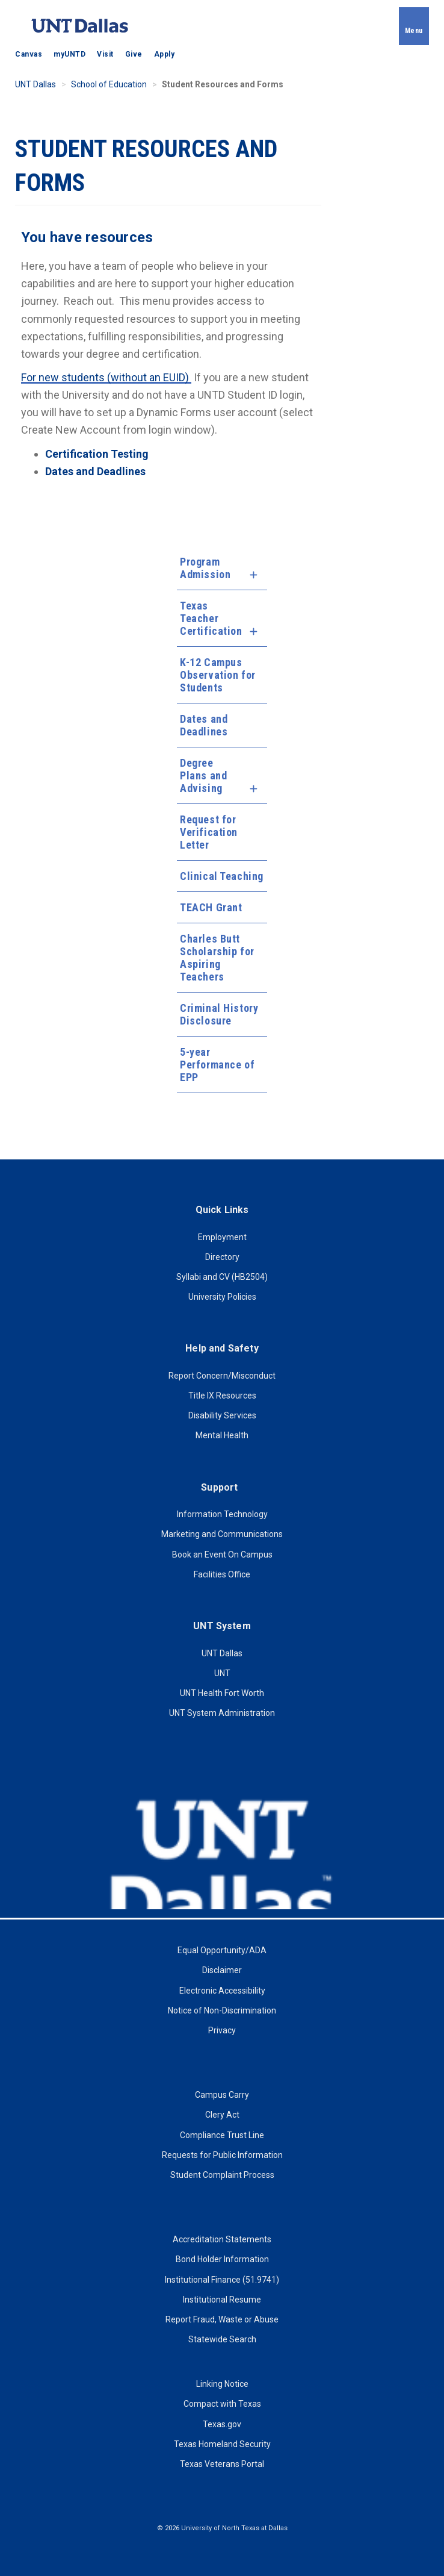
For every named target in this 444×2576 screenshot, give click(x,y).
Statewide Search (222, 2339)
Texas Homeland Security (222, 2444)
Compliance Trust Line (222, 2135)
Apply (164, 54)
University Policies (222, 1297)
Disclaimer (222, 1970)
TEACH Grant (211, 907)
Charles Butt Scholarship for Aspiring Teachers (217, 957)
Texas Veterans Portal (222, 2464)
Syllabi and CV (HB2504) (222, 1277)
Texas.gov (222, 2424)
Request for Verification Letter (209, 832)
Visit (105, 54)
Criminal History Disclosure (219, 1014)
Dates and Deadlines (203, 725)
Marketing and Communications (222, 1534)
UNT (222, 1673)
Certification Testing (97, 454)
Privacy (222, 2030)
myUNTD (69, 54)
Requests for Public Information (222, 2155)
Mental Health (222, 1435)
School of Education (109, 84)
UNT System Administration (222, 1713)
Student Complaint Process (222, 2175)
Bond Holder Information (222, 2259)
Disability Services (222, 1415)
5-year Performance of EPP (217, 1065)
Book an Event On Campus (222, 1554)
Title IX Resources (222, 1395)
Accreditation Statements (222, 2239)
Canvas (28, 54)
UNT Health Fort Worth (222, 1693)
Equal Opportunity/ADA (222, 1950)
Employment (222, 1237)
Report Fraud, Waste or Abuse (222, 2319)
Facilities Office (222, 1574)
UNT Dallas (35, 84)
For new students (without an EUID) (106, 377)
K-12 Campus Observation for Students (217, 675)
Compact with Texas (222, 2404)
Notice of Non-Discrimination (222, 2010)
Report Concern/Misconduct (222, 1375)
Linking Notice (222, 2384)
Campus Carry (222, 2095)
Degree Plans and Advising (203, 775)
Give (134, 54)
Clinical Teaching (222, 876)
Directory (222, 1257)
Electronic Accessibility (222, 1990)
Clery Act (222, 2114)
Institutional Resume (222, 2299)
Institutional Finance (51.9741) (222, 2279)
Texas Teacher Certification (211, 618)
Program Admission (205, 568)
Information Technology (222, 1514)
